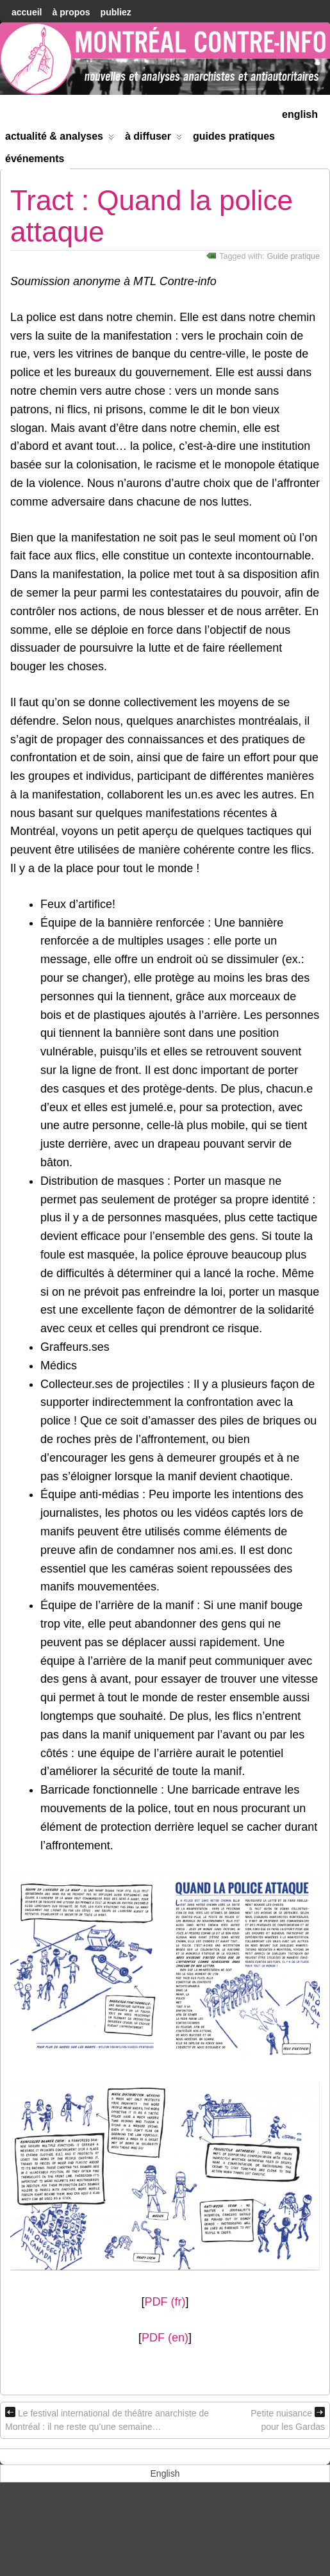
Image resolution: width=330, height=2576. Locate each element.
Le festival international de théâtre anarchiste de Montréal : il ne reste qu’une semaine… (107, 2419)
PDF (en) (165, 2337)
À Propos (71, 12)
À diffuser (153, 139)
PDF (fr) (165, 2301)
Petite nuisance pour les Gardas (288, 2419)
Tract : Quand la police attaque (151, 216)
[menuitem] (300, 113)
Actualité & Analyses (59, 139)
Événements (35, 158)
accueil (27, 12)
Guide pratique (293, 256)
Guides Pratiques (234, 136)
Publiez (116, 12)
